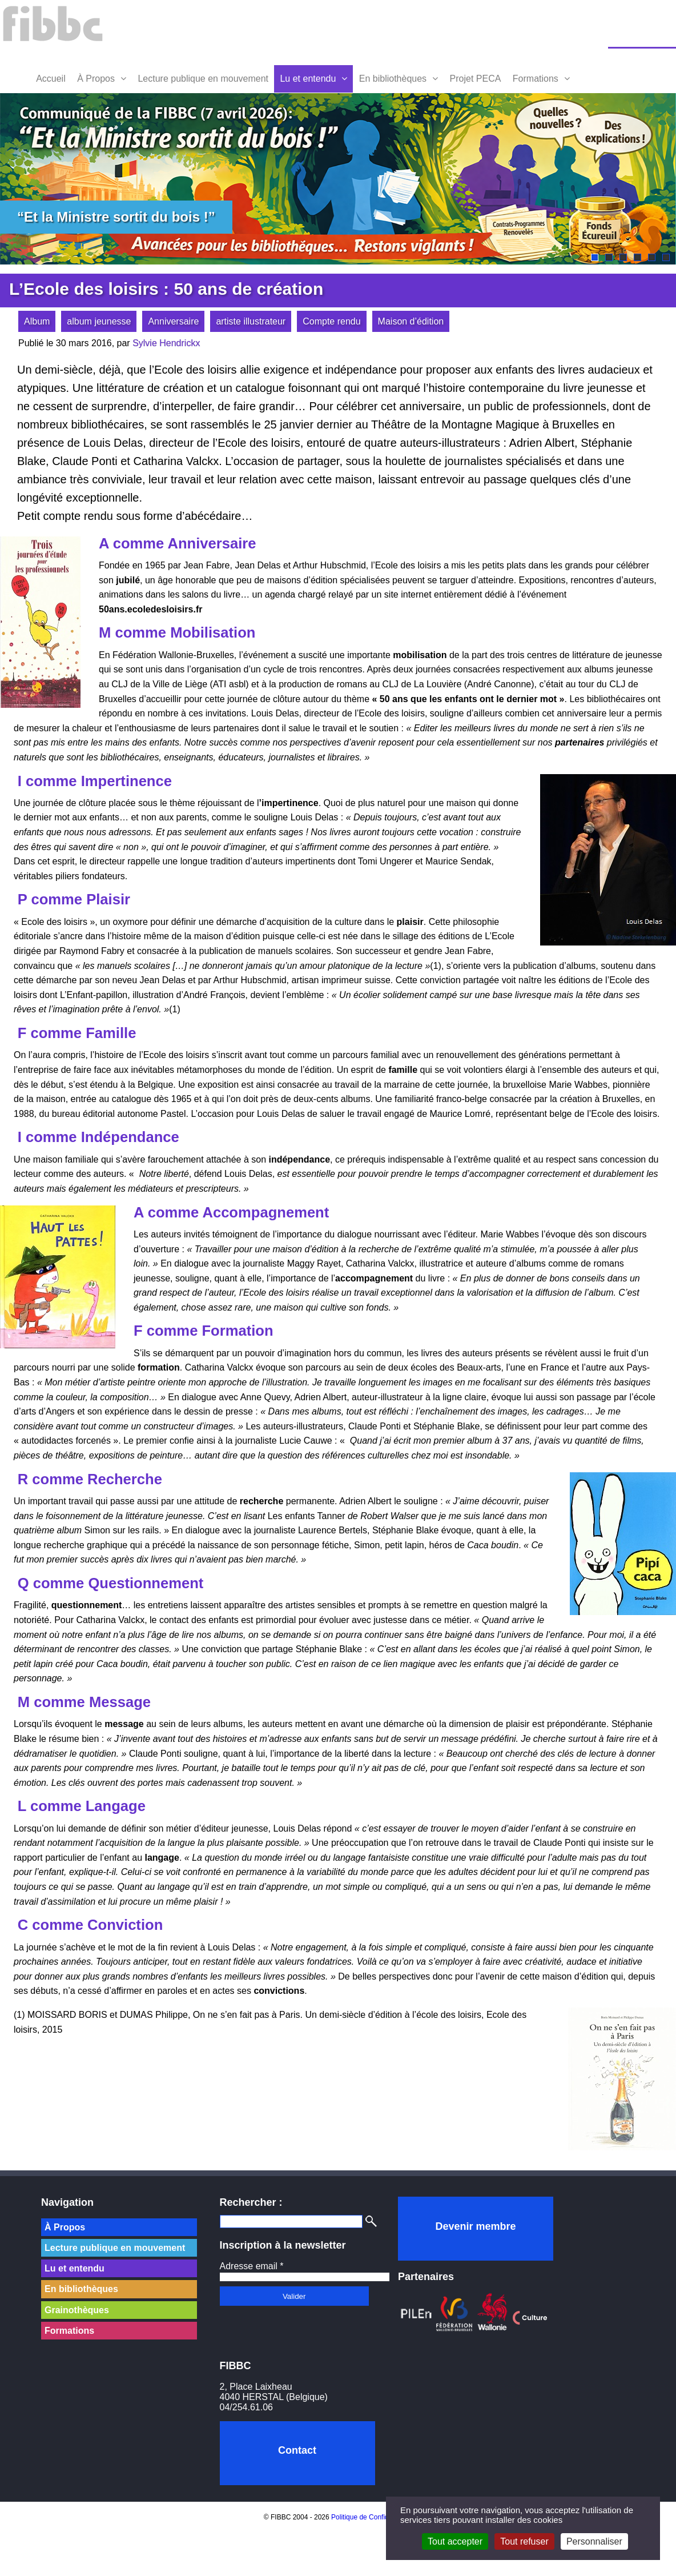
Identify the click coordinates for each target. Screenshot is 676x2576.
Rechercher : (251, 2202)
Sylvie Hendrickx (166, 343)
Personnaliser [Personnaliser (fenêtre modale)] (594, 2541)
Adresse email (252, 2266)
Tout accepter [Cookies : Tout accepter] (455, 2541)
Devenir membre (475, 2226)
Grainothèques (77, 2310)
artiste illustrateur (250, 321)
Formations (535, 78)
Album (37, 321)
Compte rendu (331, 321)
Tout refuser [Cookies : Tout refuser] (524, 2541)
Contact (297, 2450)
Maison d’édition (411, 321)
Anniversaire (173, 321)
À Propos (96, 78)
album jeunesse (99, 321)
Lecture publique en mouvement (203, 78)
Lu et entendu (308, 78)
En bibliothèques (392, 78)
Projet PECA (475, 78)
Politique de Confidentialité (371, 2517)
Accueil (51, 78)
